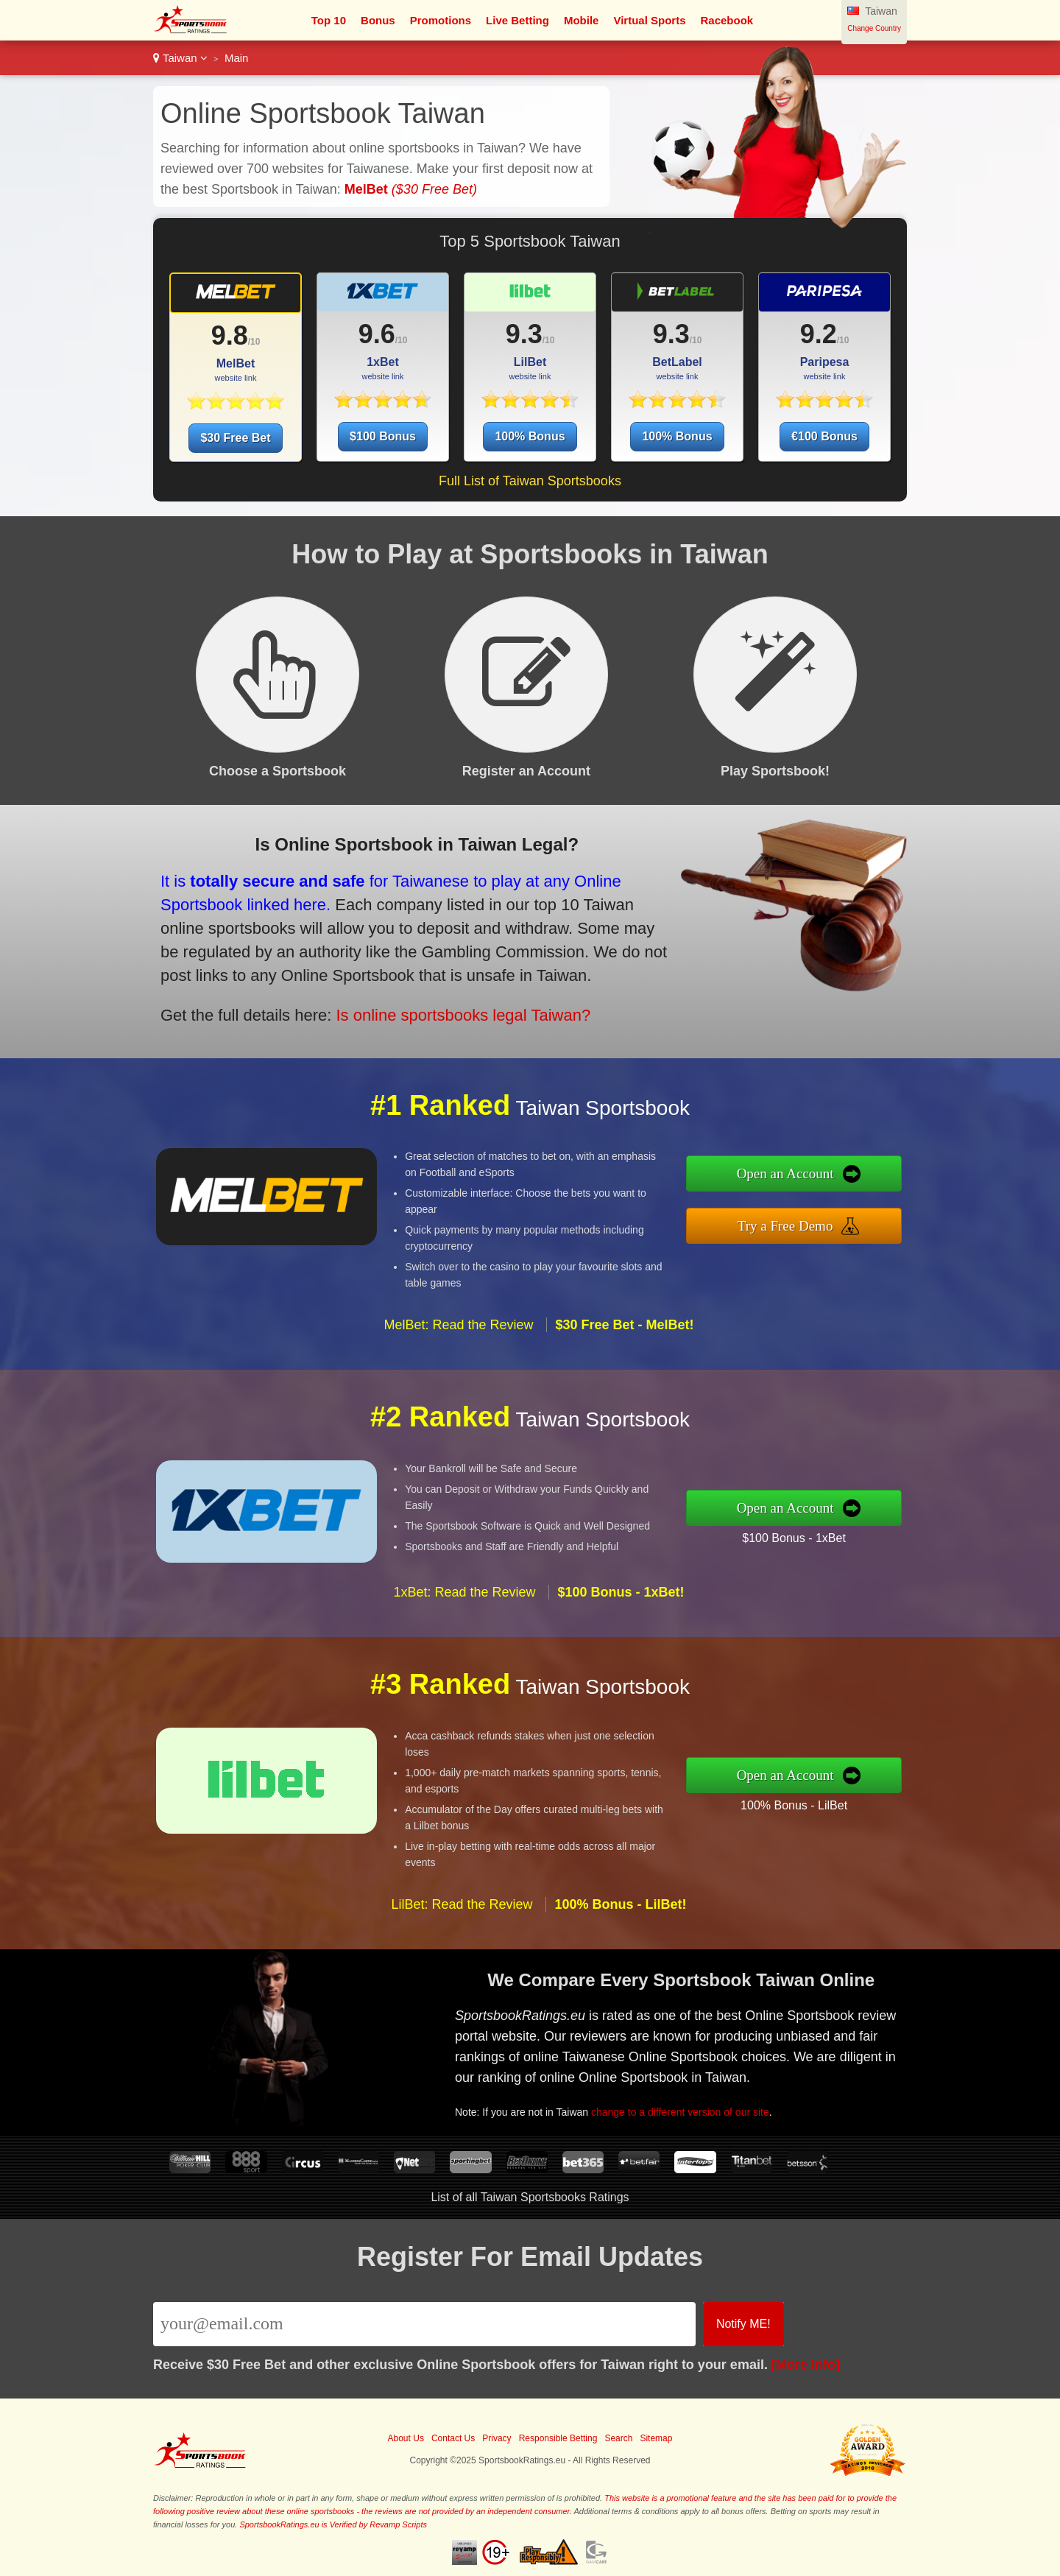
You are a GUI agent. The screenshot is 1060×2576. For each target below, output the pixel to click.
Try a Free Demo (856, 1216)
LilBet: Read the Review (461, 1973)
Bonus (378, 20)
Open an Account (856, 1184)
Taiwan (180, 58)
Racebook (727, 20)
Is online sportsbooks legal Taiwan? (377, 984)
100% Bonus (530, 436)
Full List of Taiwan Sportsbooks (530, 481)
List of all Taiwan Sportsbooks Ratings (530, 2197)
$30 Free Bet (235, 438)
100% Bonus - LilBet (862, 1794)
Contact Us (453, 2438)
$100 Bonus (383, 436)
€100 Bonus (824, 436)
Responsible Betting (558, 2438)
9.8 (229, 335)
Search (618, 2438)
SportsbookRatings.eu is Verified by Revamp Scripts (333, 2524)
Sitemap (656, 2438)
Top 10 (328, 20)
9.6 (376, 334)
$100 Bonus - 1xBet (862, 1526)
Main (237, 58)
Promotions (440, 20)
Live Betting (517, 20)
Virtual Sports (649, 20)
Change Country (874, 28)
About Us (406, 2438)
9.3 (524, 334)
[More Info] (805, 2364)
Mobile (581, 20)
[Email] (424, 2324)
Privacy (496, 2438)
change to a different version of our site (749, 2085)
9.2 (818, 334)
